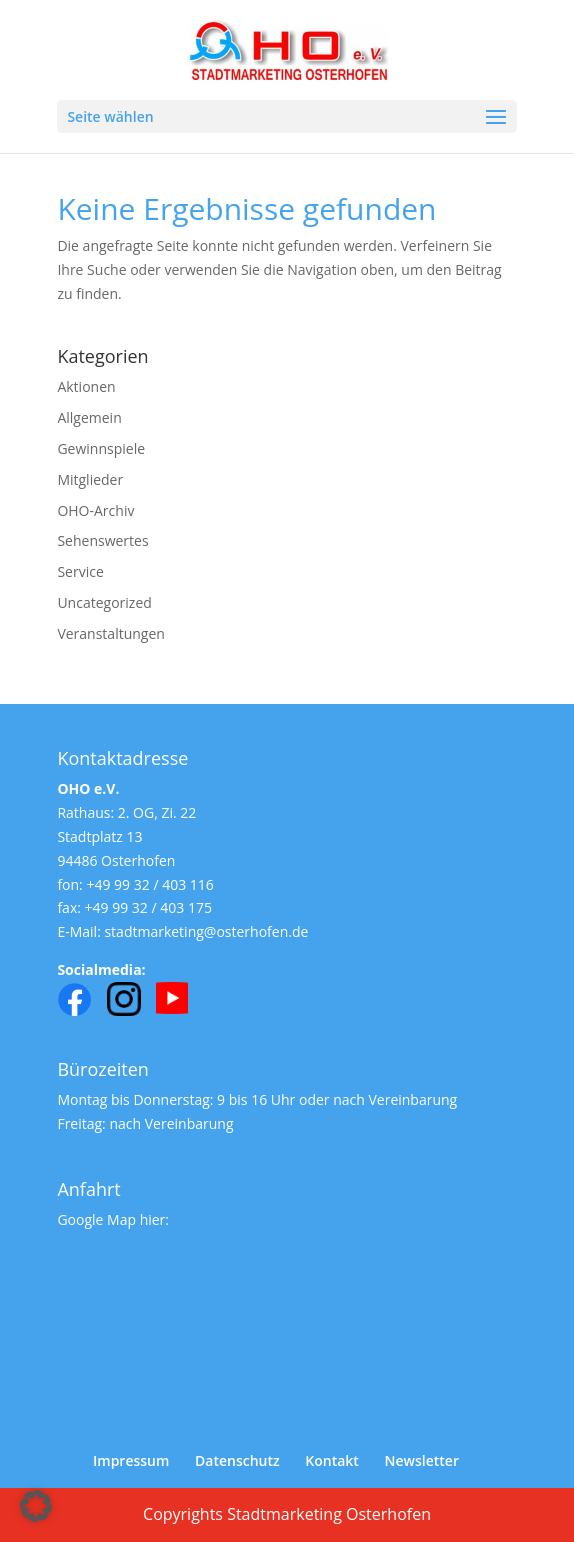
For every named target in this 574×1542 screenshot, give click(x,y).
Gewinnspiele (101, 448)
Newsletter (422, 1460)
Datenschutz (237, 1460)
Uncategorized (104, 602)
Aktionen (86, 386)
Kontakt (332, 1460)
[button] (36, 1506)
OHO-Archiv (95, 510)
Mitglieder (90, 479)
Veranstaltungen (110, 633)
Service (80, 571)
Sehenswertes (102, 540)
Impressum (131, 1460)
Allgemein (89, 417)
